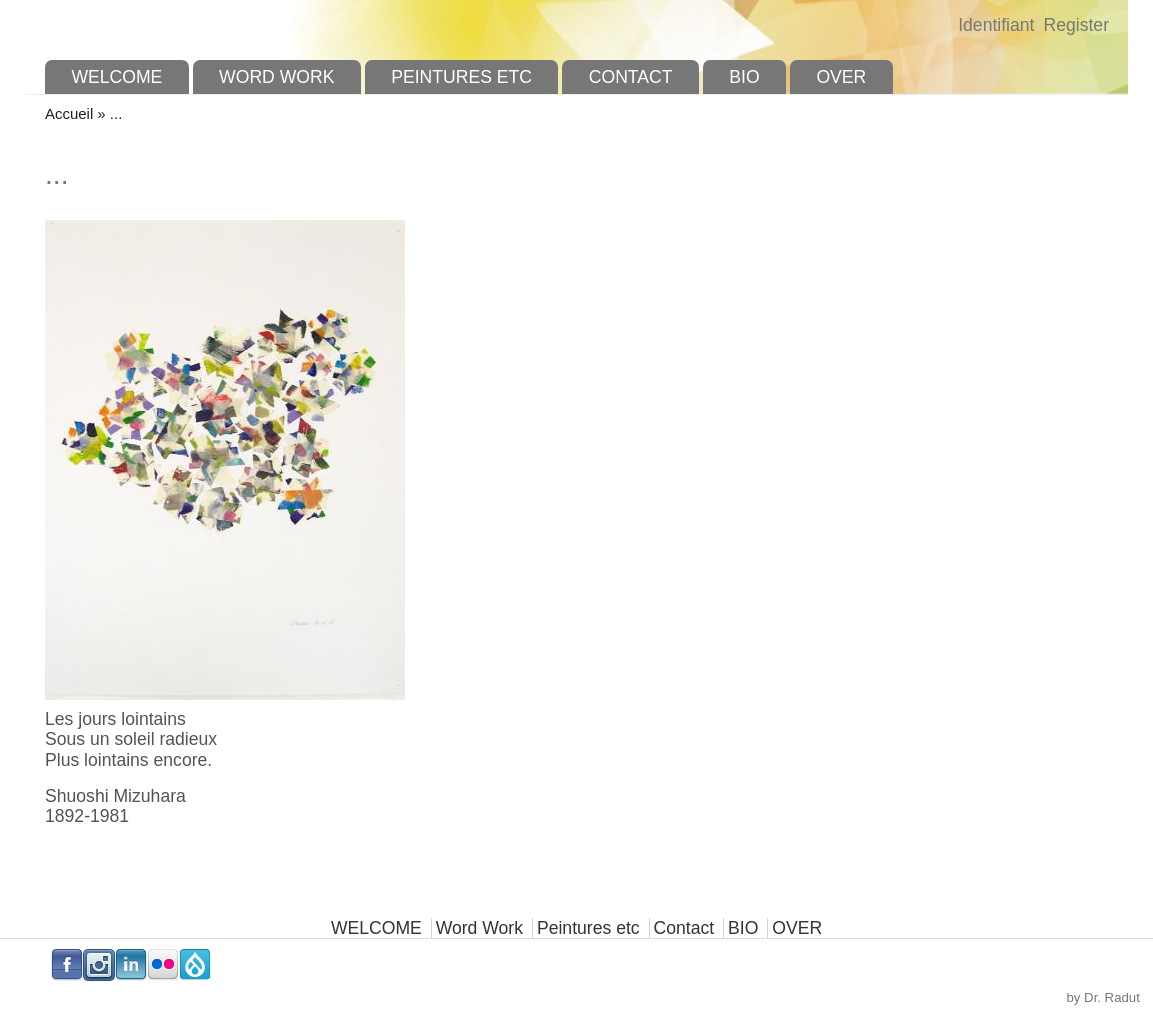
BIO (744, 77)
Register (1076, 25)
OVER (841, 77)
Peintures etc (461, 77)
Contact (631, 77)
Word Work (276, 77)
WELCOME (116, 77)
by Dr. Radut (1103, 997)
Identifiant (996, 25)
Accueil (69, 113)
